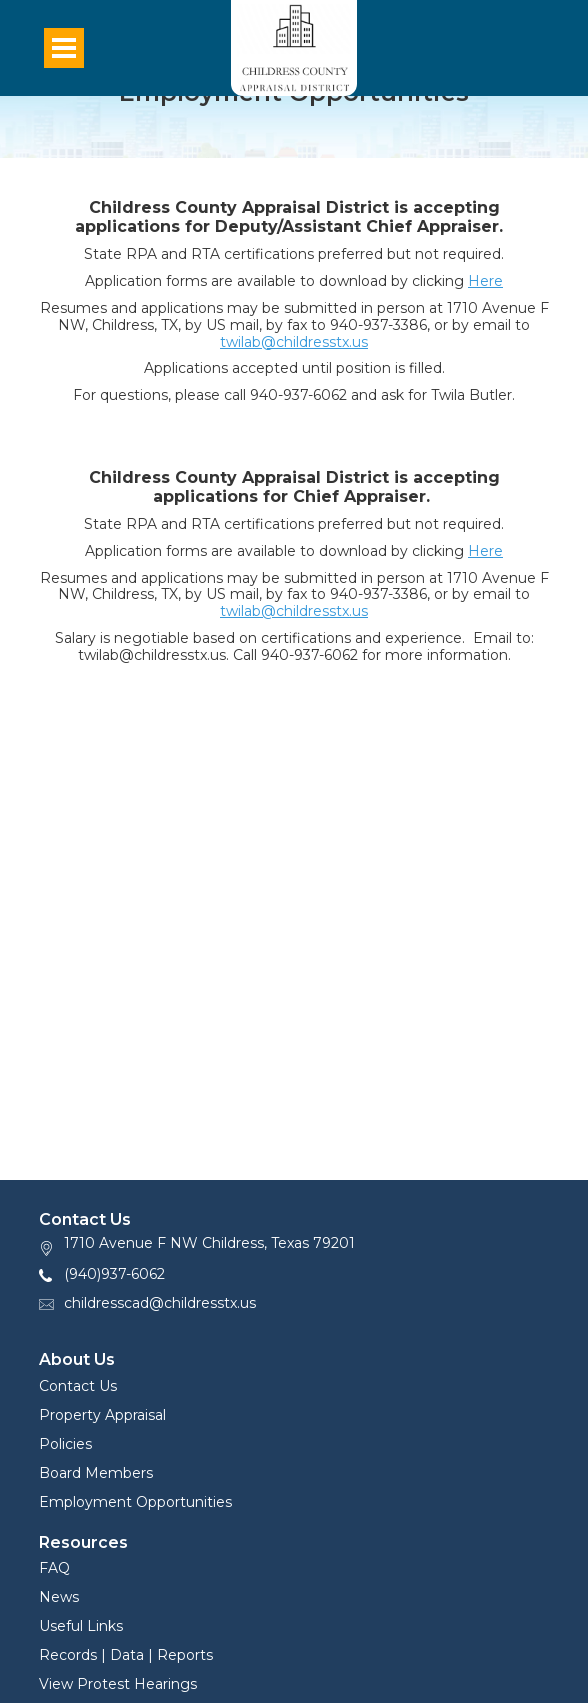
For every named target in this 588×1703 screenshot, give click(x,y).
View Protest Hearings (118, 1684)
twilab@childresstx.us (294, 342)
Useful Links (81, 1626)
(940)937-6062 (114, 1274)
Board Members (96, 1473)
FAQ (54, 1568)
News (59, 1597)
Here (485, 281)
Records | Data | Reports (126, 1655)
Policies (65, 1444)
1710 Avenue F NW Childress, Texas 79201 (209, 1243)
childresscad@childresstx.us (160, 1303)
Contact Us (78, 1386)
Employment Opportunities (135, 1502)
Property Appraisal (102, 1415)
